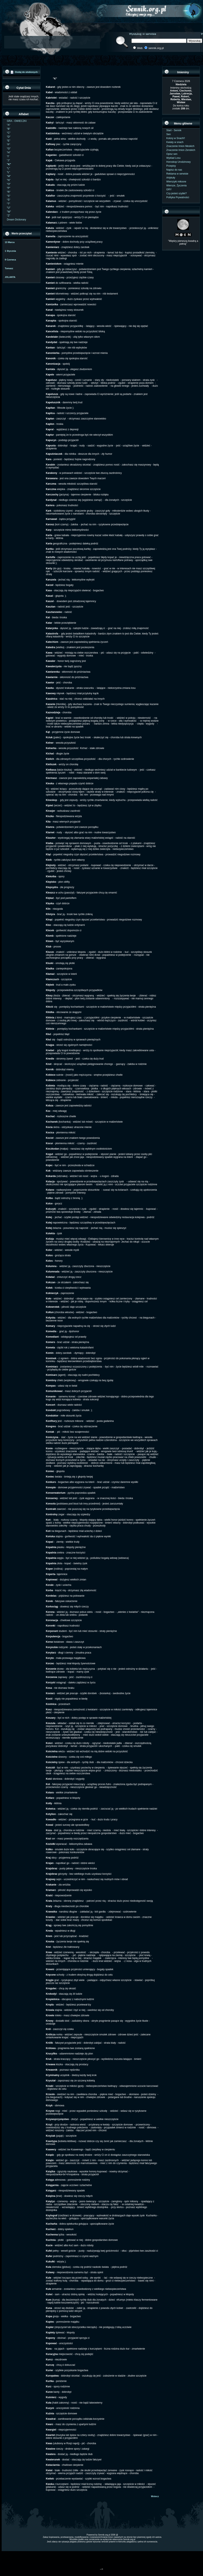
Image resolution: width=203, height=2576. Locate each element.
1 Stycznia (10, 251)
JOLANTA (10, 277)
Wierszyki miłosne (176, 181)
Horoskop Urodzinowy (178, 161)
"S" (8, 195)
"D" (8, 136)
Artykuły (170, 177)
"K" (9, 164)
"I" (8, 156)
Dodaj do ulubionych (26, 72)
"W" (9, 211)
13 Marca (10, 242)
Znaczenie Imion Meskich (180, 146)
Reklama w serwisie (177, 173)
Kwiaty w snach (175, 142)
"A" (8, 124)
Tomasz (9, 268)
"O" (9, 184)
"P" (8, 188)
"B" (8, 128)
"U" (8, 207)
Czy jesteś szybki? (176, 193)
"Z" (8, 215)
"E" (8, 140)
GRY (169, 189)
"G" (9, 148)
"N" (8, 180)
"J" (8, 160)
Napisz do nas (174, 169)
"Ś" (8, 199)
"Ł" (8, 172)
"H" (8, 152)
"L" (8, 168)
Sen (168, 134)
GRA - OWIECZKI (17, 121)
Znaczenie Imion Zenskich (180, 150)
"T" (8, 203)
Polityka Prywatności (177, 197)
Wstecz (155, 2496)
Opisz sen (171, 154)
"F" (8, 144)
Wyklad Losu (173, 157)
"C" (8, 132)
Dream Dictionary (16, 219)
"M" (9, 176)
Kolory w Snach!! (175, 138)
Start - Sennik (173, 130)
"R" (8, 192)
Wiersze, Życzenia (176, 185)
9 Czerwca (10, 259)
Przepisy (171, 165)
